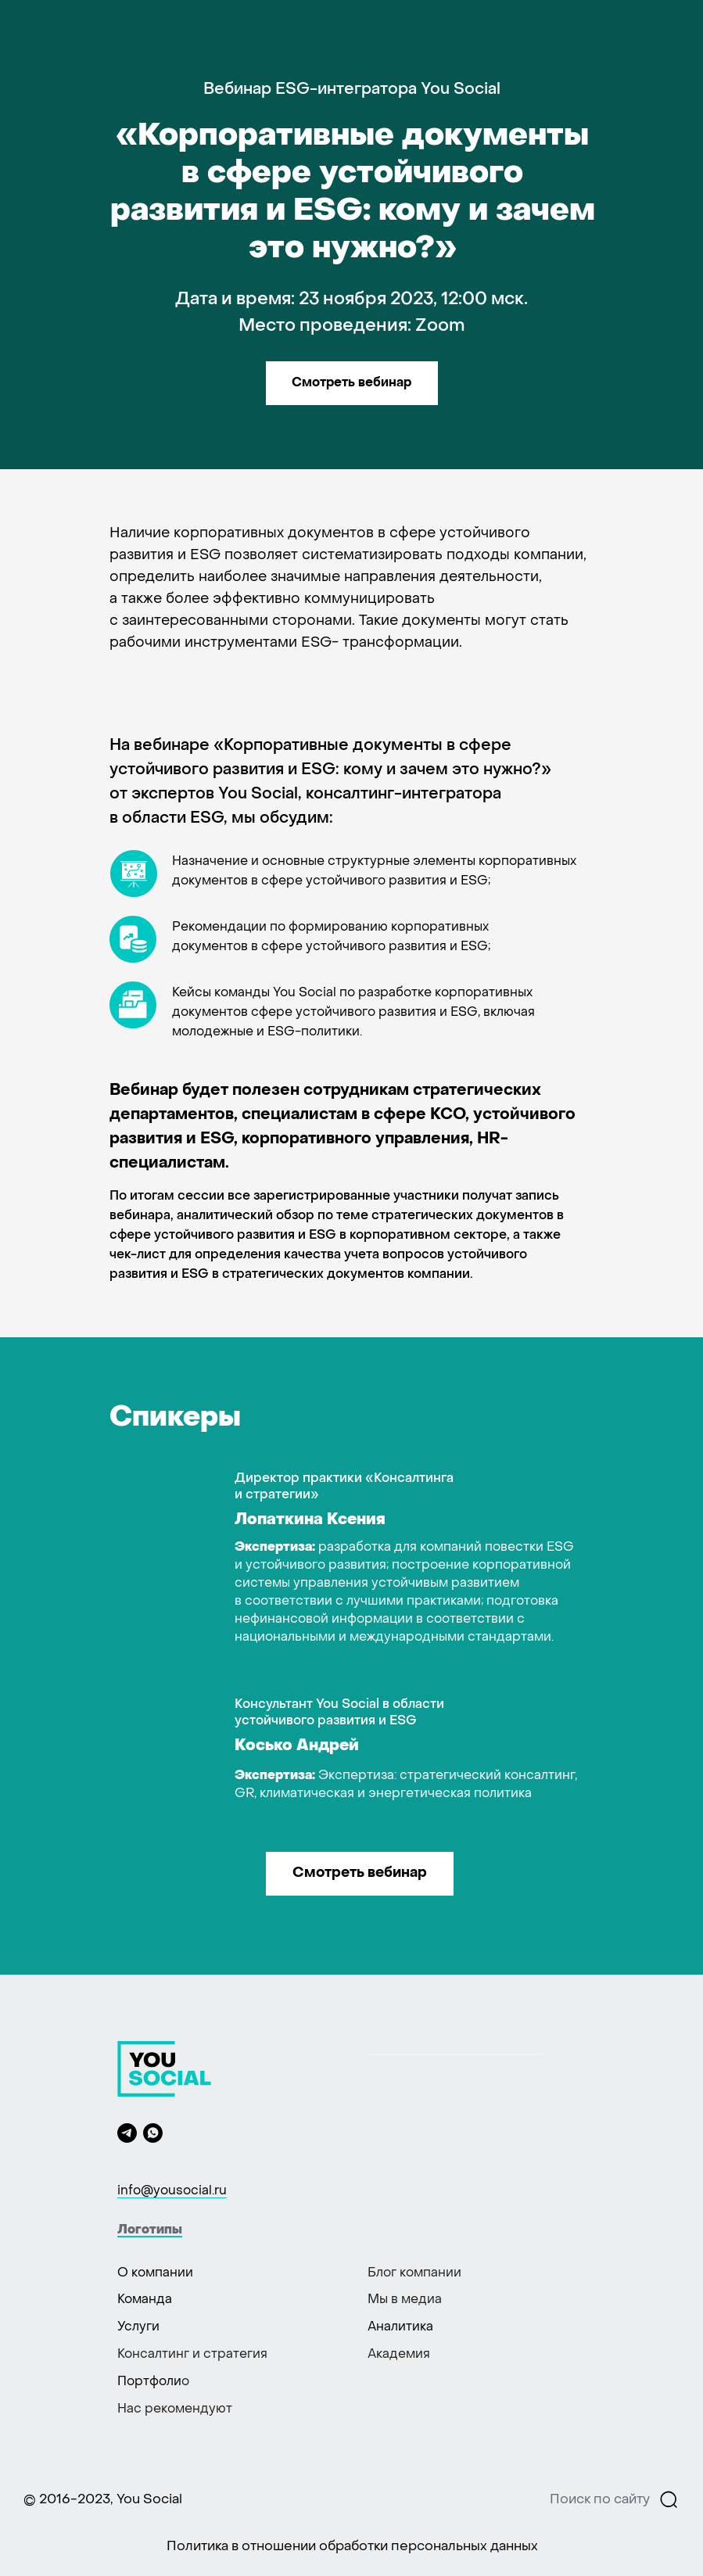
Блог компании (414, 2273)
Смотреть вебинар (351, 383)
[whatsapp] (153, 2133)
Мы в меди (401, 2300)
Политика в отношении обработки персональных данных (352, 2547)
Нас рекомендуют (174, 2409)
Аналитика (400, 2327)
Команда (144, 2300)
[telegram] (127, 2133)
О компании (155, 2273)
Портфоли (149, 2382)
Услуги (138, 2327)
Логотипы (149, 2230)
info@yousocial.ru (172, 2191)
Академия (399, 2354)
